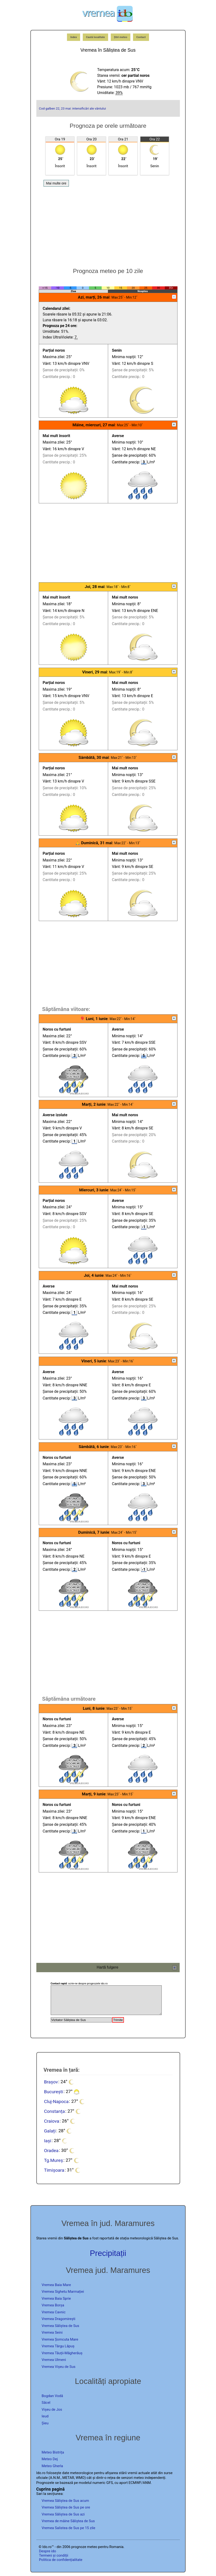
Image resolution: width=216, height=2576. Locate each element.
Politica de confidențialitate (60, 2560)
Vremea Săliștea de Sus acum (65, 2500)
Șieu (45, 2423)
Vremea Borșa (53, 2305)
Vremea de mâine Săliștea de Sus (68, 2521)
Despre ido (47, 2551)
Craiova (51, 2121)
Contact (141, 37)
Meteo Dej (50, 2459)
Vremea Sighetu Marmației (63, 2291)
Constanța (54, 2111)
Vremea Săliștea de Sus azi (63, 2514)
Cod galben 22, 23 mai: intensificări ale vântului (72, 108)
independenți (155, 2478)
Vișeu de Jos (52, 2409)
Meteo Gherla (52, 2466)
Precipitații (108, 2253)
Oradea (51, 2150)
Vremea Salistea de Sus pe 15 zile (68, 2528)
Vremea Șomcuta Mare (60, 2339)
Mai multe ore (56, 183)
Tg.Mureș (53, 2160)
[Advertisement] (108, 224)
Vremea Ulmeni (54, 2360)
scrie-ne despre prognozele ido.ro (79, 1983)
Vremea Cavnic (54, 2312)
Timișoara (54, 2170)
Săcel (46, 2402)
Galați (50, 2130)
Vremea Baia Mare (56, 2285)
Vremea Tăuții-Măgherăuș (62, 2353)
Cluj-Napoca (56, 2101)
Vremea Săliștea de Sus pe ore (66, 2507)
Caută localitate (95, 37)
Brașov (51, 2081)
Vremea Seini (52, 2332)
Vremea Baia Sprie (56, 2298)
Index (73, 37)
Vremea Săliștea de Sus (60, 2326)
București (53, 2091)
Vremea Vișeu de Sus (58, 2367)
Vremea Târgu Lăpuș (58, 2346)
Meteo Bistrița (53, 2452)
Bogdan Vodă (52, 2396)
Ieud (45, 2416)
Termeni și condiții (53, 2555)
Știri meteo (120, 37)
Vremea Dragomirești (58, 2319)
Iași (47, 2140)
